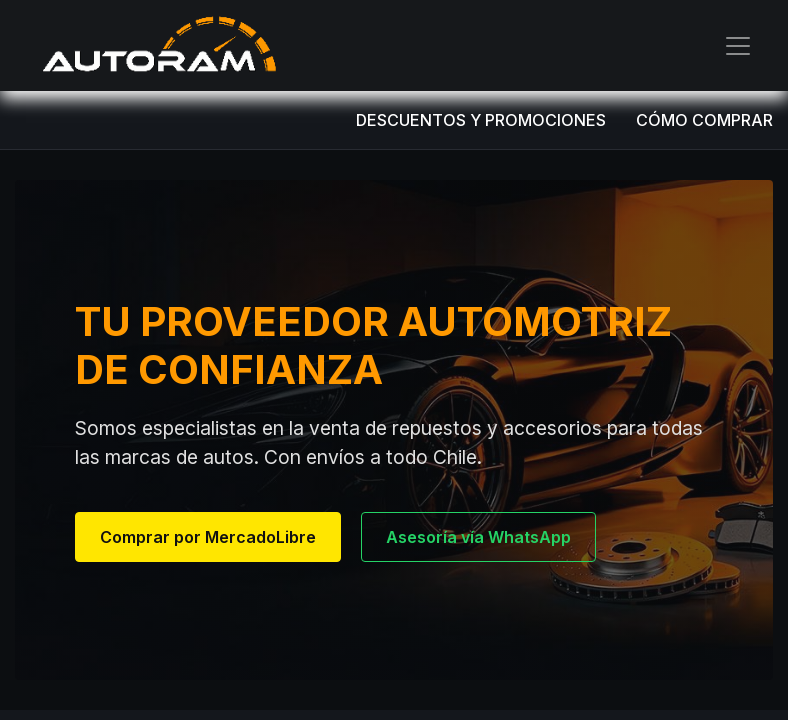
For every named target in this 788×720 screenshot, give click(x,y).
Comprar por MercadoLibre (208, 537)
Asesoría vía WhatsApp (478, 537)
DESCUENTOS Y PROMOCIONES (481, 120)
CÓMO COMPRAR (704, 120)
